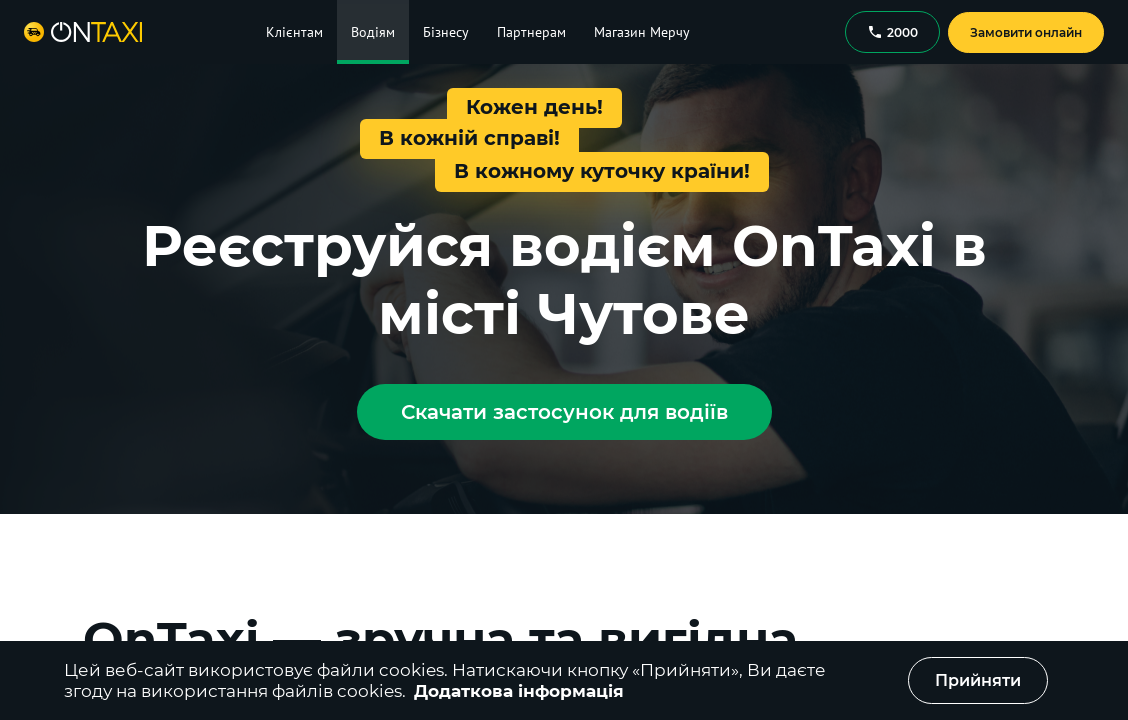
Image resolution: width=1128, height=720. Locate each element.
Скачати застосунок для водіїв (564, 412)
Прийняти (978, 680)
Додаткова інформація (519, 691)
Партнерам (531, 32)
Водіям (373, 32)
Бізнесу (446, 32)
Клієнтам (294, 32)
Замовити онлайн (1026, 32)
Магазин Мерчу (642, 32)
